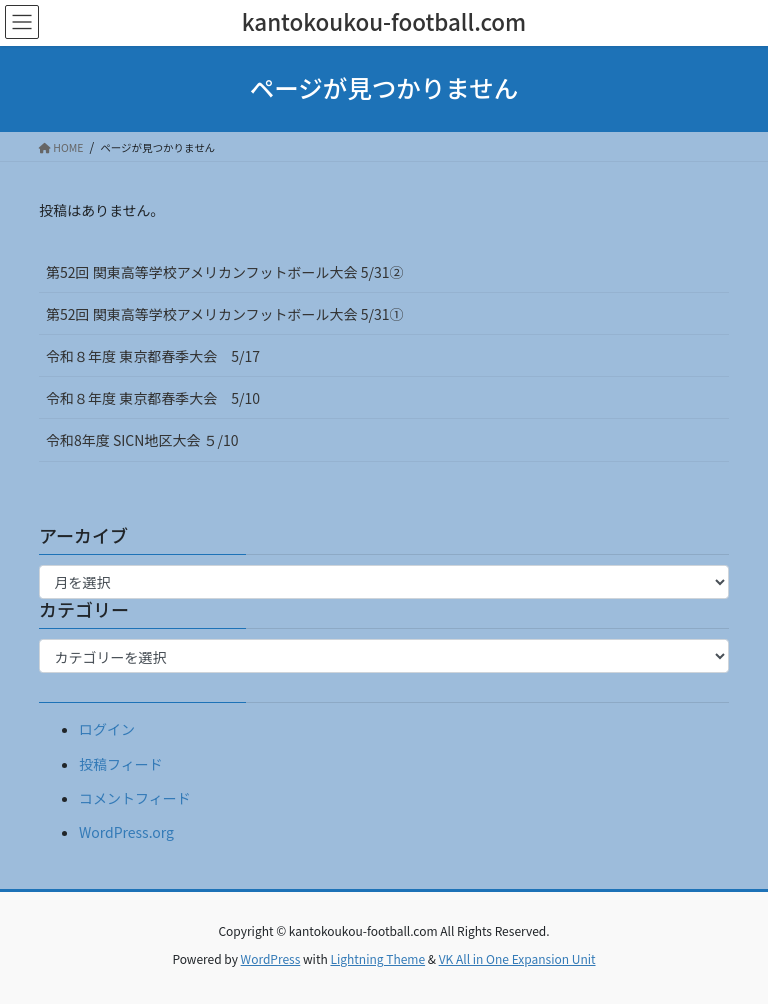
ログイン (107, 729)
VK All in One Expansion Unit (517, 958)
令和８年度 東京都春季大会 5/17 (153, 356)
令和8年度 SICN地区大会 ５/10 (142, 440)
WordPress (271, 958)
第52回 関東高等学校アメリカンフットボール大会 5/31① (225, 314)
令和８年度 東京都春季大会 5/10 (153, 398)
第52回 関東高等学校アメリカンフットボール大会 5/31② (225, 272)
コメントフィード (135, 798)
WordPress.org (126, 832)
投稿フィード (121, 764)
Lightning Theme (377, 958)
